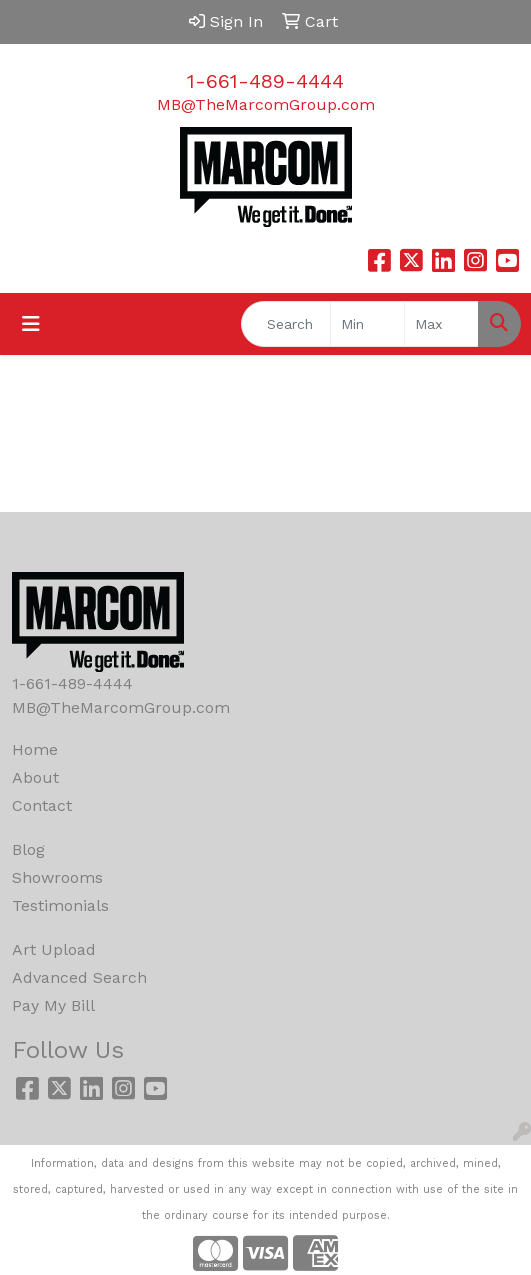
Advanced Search (79, 977)
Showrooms (57, 877)
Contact (42, 805)
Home (35, 749)
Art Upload (54, 949)
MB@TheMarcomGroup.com (266, 104)
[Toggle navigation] (31, 324)
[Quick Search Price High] (441, 324)
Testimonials (60, 905)
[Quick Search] (286, 324)
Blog (28, 849)
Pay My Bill (53, 1005)
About (35, 777)
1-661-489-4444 (265, 81)
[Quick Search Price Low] (367, 324)
